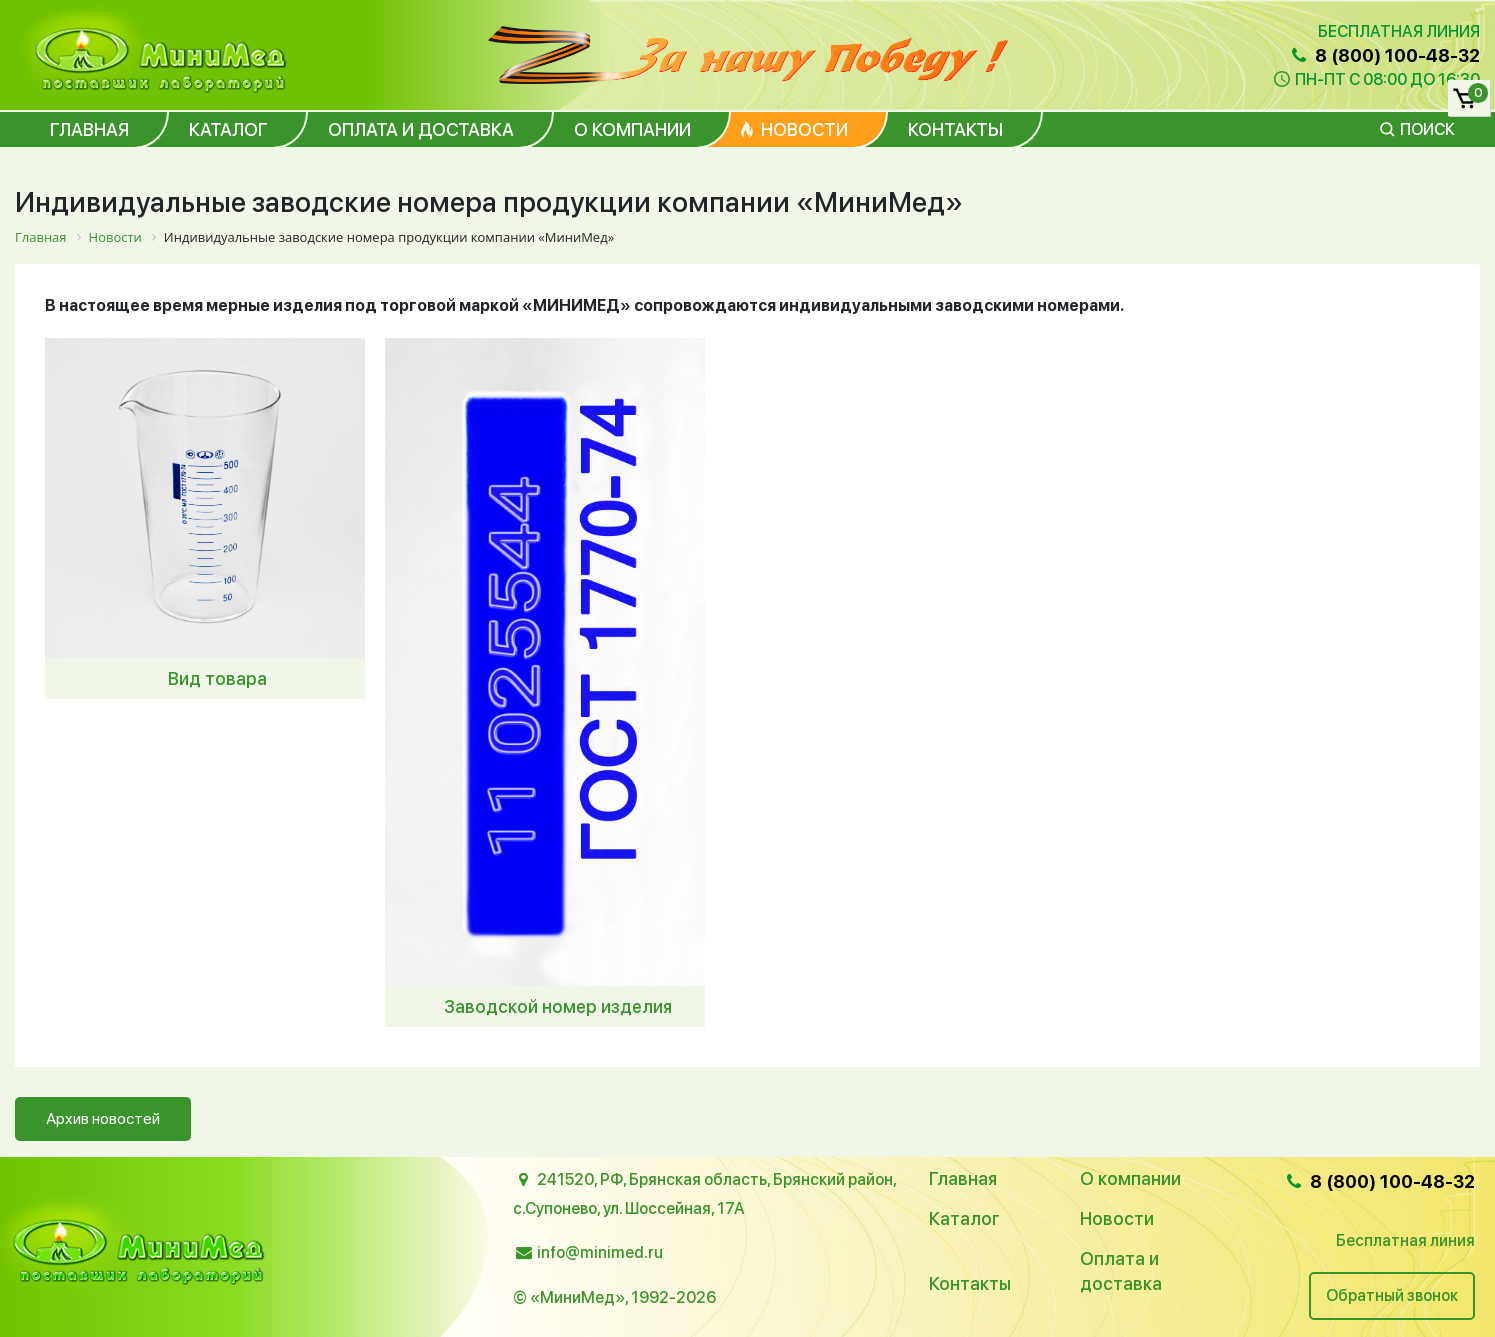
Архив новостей (103, 1118)
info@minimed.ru (600, 1252)
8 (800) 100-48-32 (1384, 55)
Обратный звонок (1392, 1295)
